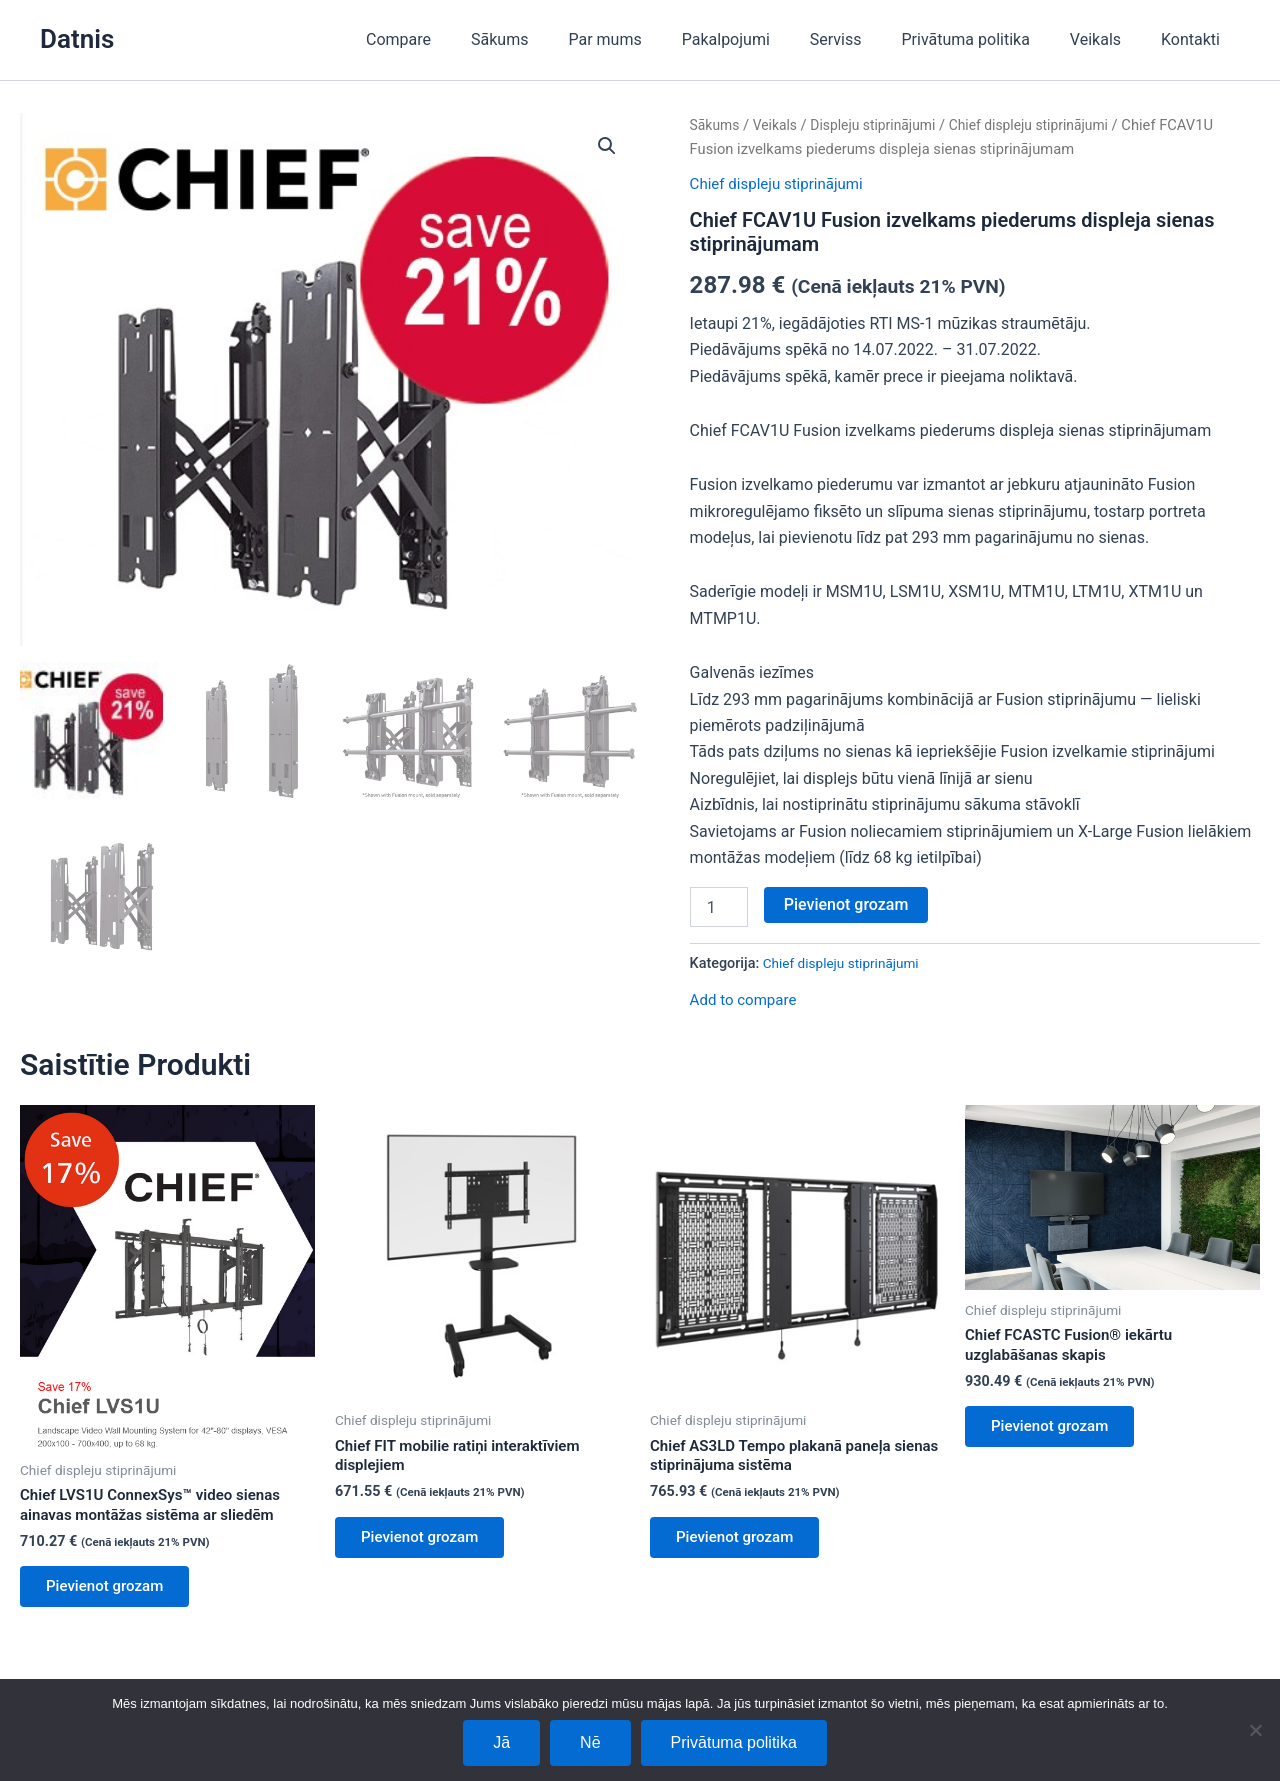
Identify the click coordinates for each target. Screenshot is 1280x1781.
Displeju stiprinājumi (882, 125)
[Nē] (1255, 1730)
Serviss (864, 39)
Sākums (551, 39)
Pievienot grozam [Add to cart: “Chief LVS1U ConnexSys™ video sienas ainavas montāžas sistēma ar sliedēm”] (112, 1592)
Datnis (77, 39)
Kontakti (1194, 39)
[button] (606, 147)
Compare (458, 39)
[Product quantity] (719, 907)
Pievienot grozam (846, 904)
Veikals (1107, 39)
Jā (501, 1742)
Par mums (648, 39)
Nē (590, 1742)
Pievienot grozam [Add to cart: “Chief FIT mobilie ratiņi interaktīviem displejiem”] (427, 1543)
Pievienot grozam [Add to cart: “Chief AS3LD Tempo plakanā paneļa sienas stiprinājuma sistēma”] (742, 1543)
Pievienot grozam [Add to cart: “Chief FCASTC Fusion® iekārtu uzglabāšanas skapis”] (1057, 1432)
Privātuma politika (986, 39)
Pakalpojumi (762, 39)
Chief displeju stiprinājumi (1047, 125)
